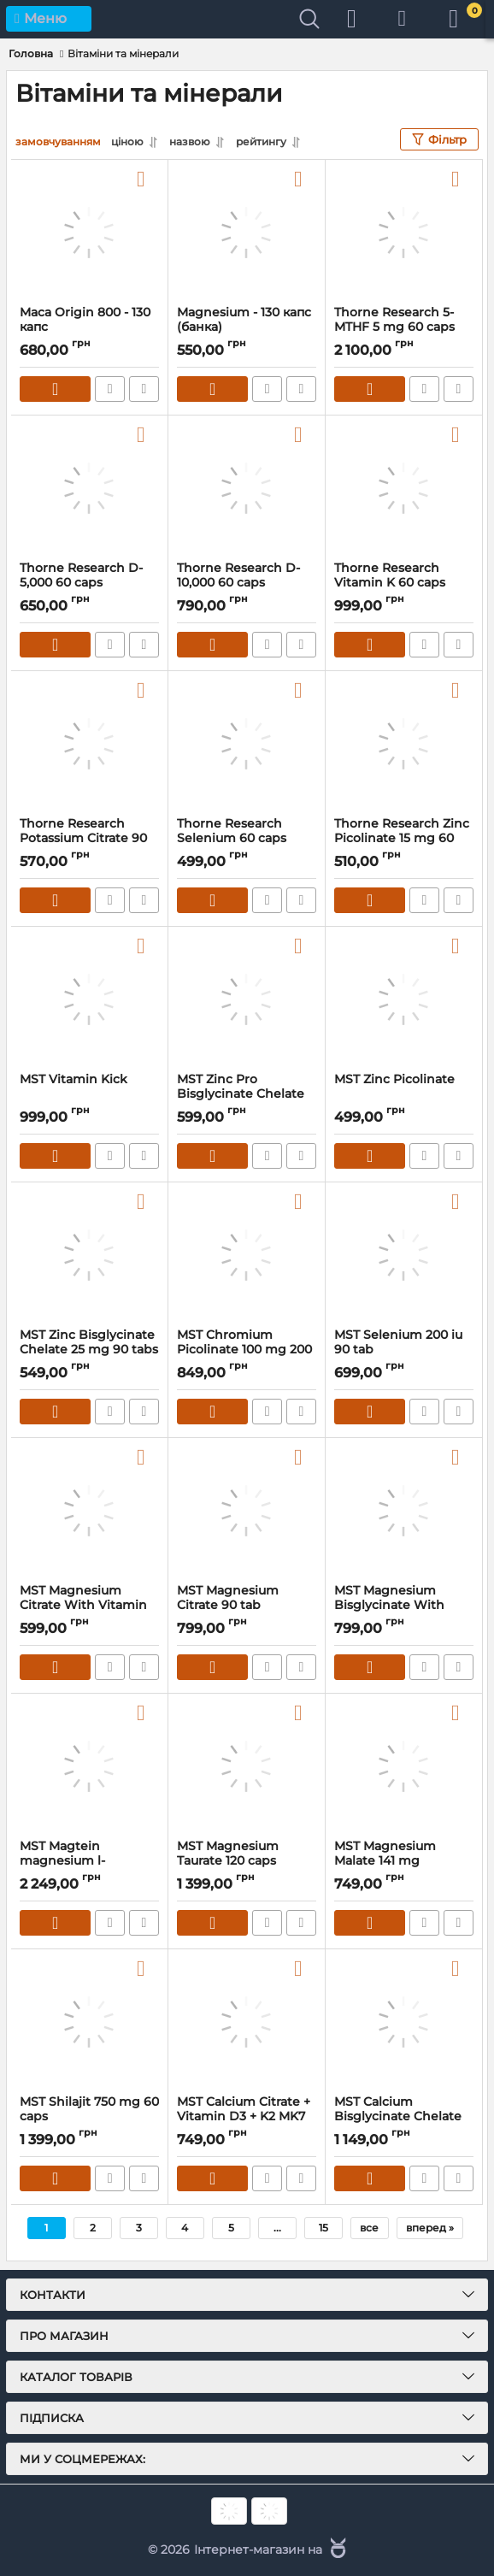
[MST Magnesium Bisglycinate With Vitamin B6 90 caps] (403, 1511)
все (369, 2227)
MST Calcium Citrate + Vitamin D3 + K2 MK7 (243, 2109)
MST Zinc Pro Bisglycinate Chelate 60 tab (240, 1094)
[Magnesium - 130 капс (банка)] (246, 232)
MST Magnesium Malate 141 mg (385, 1853)
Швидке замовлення (110, 389)
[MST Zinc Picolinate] (403, 999)
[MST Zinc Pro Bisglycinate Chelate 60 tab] (246, 999)
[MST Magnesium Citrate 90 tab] (246, 1511)
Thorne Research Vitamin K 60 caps (389, 575)
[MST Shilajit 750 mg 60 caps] (89, 2022)
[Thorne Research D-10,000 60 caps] (246, 488)
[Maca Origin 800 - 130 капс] (89, 232)
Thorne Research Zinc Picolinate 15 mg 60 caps (401, 838)
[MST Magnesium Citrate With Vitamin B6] (89, 1511)
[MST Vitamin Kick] (89, 999)
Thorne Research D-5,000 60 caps (81, 575)
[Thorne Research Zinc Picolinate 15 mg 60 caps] (403, 744)
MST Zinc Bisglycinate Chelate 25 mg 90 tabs (89, 1342)
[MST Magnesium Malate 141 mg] (403, 1766)
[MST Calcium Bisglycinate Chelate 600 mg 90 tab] (403, 2022)
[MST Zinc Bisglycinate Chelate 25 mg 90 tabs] (89, 1255)
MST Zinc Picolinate (394, 1079)
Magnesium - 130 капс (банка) (244, 319)
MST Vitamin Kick (73, 1079)
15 (323, 2227)
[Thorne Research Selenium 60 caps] (246, 744)
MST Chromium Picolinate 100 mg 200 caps (244, 1349)
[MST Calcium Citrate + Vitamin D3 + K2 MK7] (246, 2022)
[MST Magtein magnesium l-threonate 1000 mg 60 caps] (89, 1766)
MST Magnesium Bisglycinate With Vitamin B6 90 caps (394, 1605)
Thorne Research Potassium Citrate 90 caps (83, 838)
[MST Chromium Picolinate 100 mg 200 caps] (246, 1255)
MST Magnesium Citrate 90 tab (228, 1597)
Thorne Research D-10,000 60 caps (238, 575)
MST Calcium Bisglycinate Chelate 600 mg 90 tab (398, 2116)
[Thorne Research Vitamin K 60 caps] (403, 488)
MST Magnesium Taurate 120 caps (228, 1853)
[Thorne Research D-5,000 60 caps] (89, 488)
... (277, 2227)
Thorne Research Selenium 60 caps (231, 831)
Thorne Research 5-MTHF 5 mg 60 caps (394, 319)
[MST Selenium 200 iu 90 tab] (403, 1255)
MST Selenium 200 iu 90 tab (398, 1342)
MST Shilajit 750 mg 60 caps (89, 2109)
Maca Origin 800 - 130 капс (85, 319)
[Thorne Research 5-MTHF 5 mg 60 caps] (403, 232)
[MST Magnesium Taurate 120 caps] (246, 1766)
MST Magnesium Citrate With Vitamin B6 (83, 1605)
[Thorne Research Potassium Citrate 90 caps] (89, 744)
